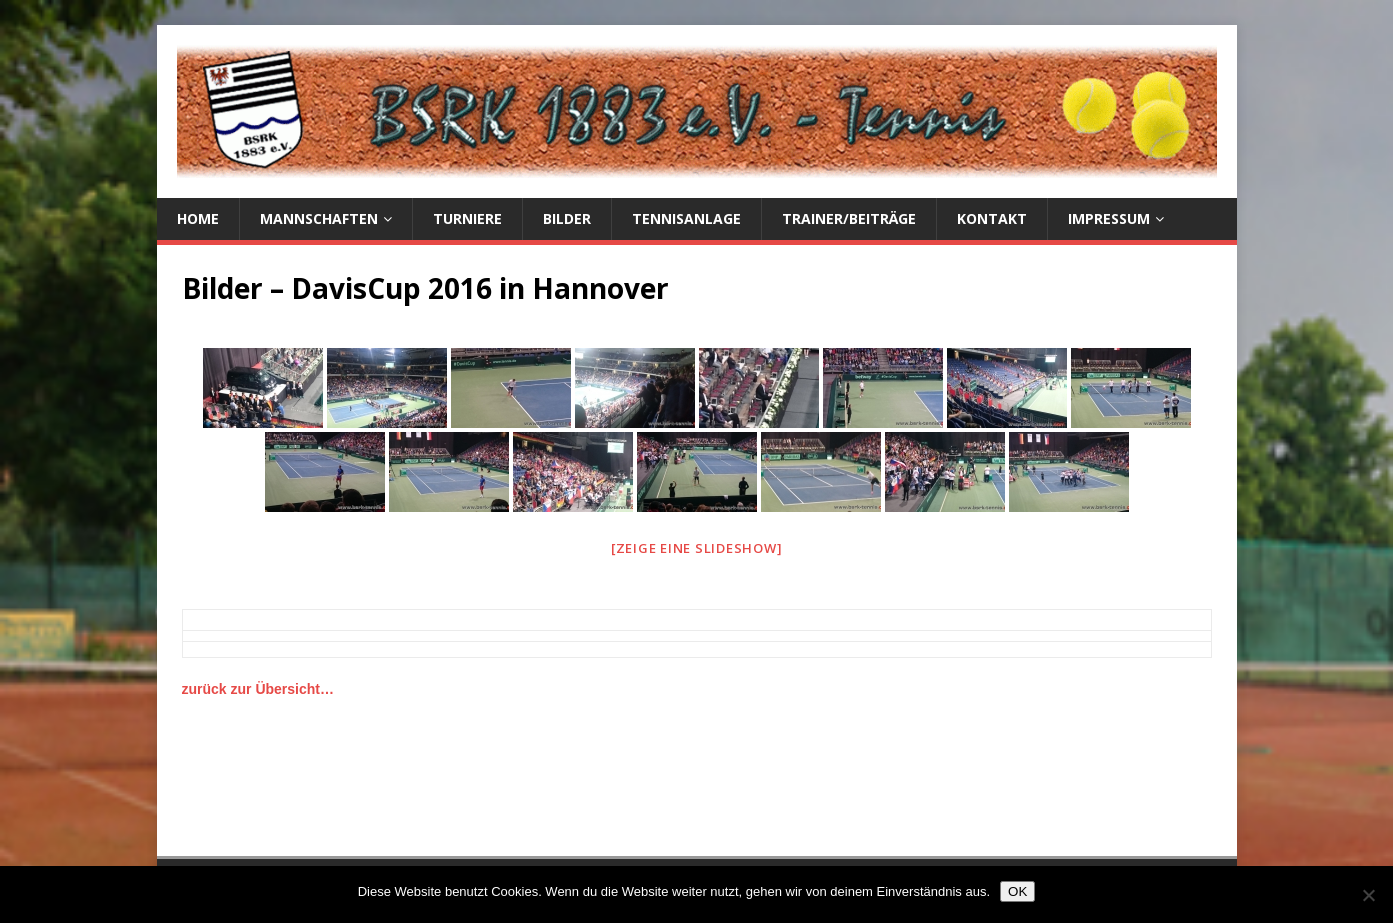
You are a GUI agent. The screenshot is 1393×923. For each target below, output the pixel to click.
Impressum (1109, 218)
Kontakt (992, 218)
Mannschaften (319, 218)
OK (1017, 891)
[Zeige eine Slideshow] (697, 548)
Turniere (467, 218)
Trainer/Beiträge (849, 218)
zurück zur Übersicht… (258, 689)
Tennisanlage (686, 218)
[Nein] (1368, 895)
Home (198, 218)
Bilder (567, 218)
